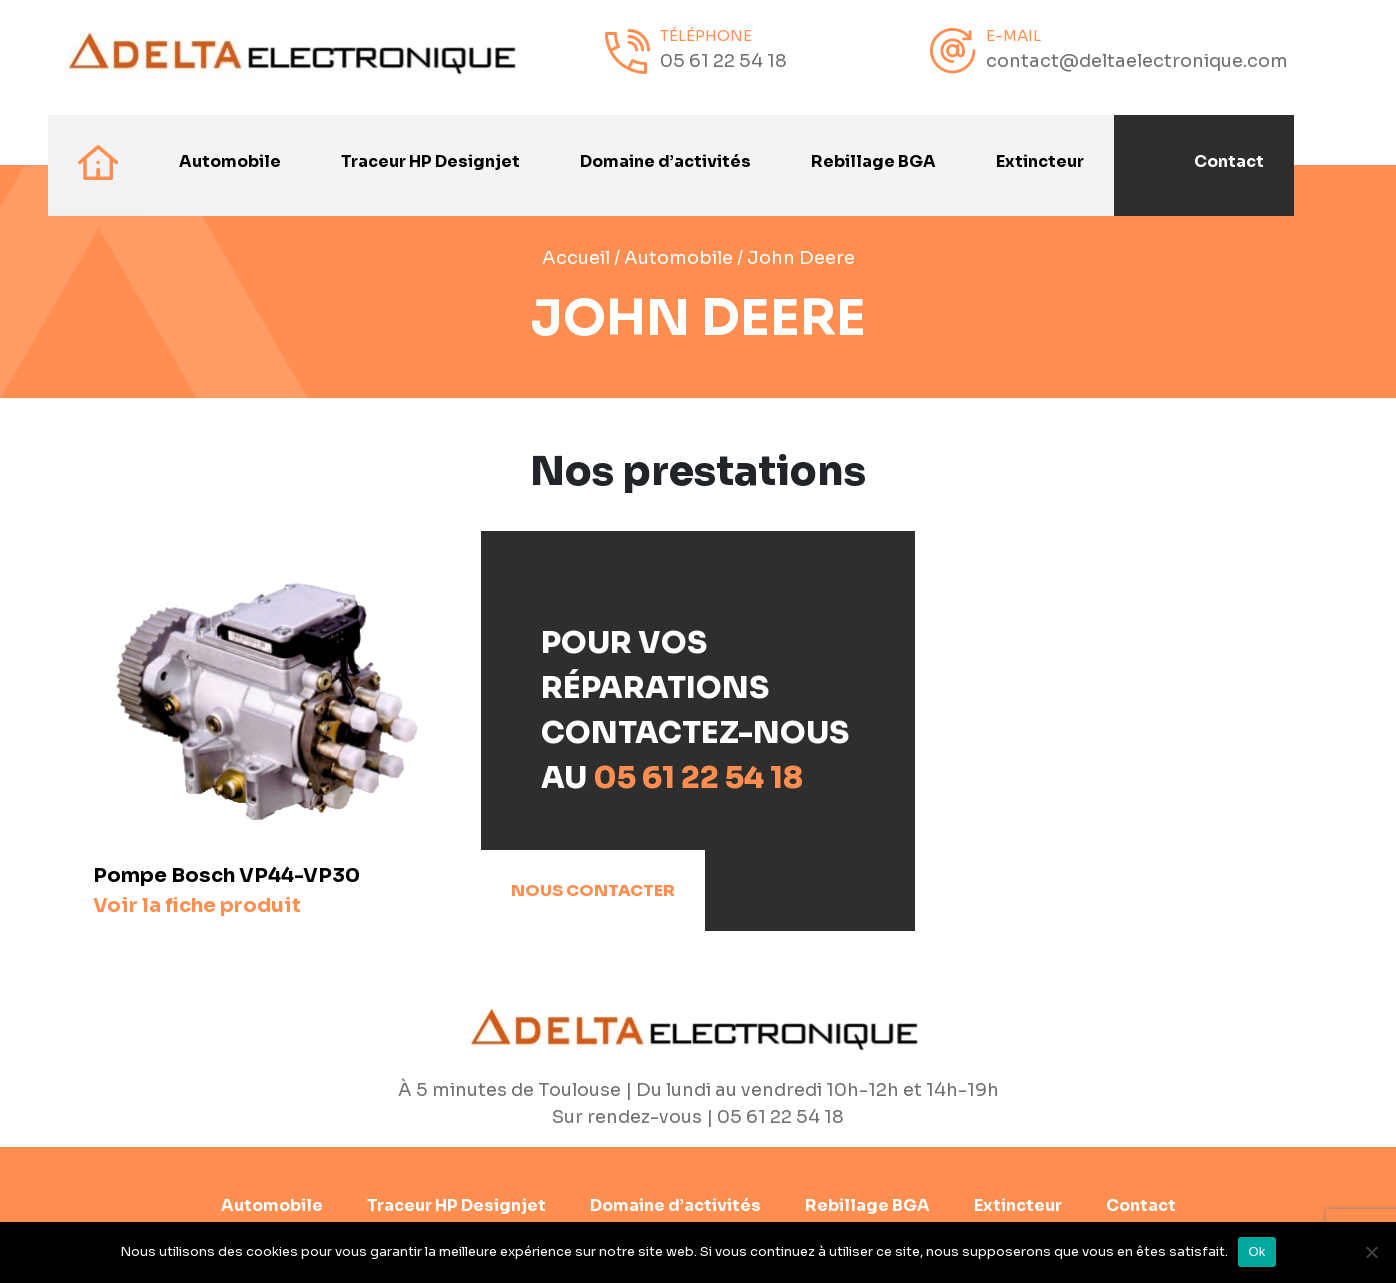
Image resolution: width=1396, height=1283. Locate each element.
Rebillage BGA (873, 162)
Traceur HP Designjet (430, 162)
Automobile (230, 162)
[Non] (1371, 1252)
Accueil (576, 258)
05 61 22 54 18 (723, 61)
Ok (1256, 1251)
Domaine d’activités (665, 162)
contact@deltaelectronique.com (1137, 61)
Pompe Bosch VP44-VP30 (226, 890)
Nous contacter (593, 890)
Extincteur (1040, 162)
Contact (1229, 162)
